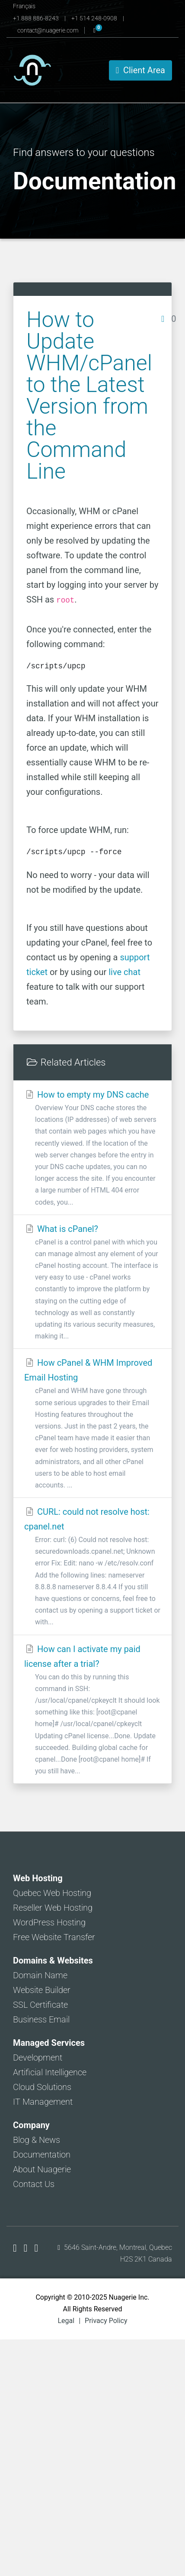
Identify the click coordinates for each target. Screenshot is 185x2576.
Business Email (41, 2019)
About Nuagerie (42, 2169)
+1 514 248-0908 (94, 18)
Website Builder (41, 1990)
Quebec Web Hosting (52, 1893)
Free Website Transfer (54, 1937)
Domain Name (40, 1975)
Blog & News (36, 2140)
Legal (65, 2321)
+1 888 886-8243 (36, 18)
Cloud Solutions (42, 2087)
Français (24, 6)
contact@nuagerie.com (48, 30)
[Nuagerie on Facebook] (16, 2248)
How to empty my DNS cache (92, 1148)
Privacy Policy (106, 2321)
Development (37, 2057)
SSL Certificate (40, 2004)
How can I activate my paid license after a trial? (92, 1710)
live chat (124, 972)
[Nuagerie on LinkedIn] (36, 2248)
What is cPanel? (92, 1283)
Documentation (41, 2154)
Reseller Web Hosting (52, 1907)
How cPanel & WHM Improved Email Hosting (92, 1424)
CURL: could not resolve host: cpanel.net (92, 1567)
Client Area (140, 70)
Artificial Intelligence (49, 2072)
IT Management (43, 2101)
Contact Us (33, 2184)
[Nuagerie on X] (27, 2248)
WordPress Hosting (49, 1922)
